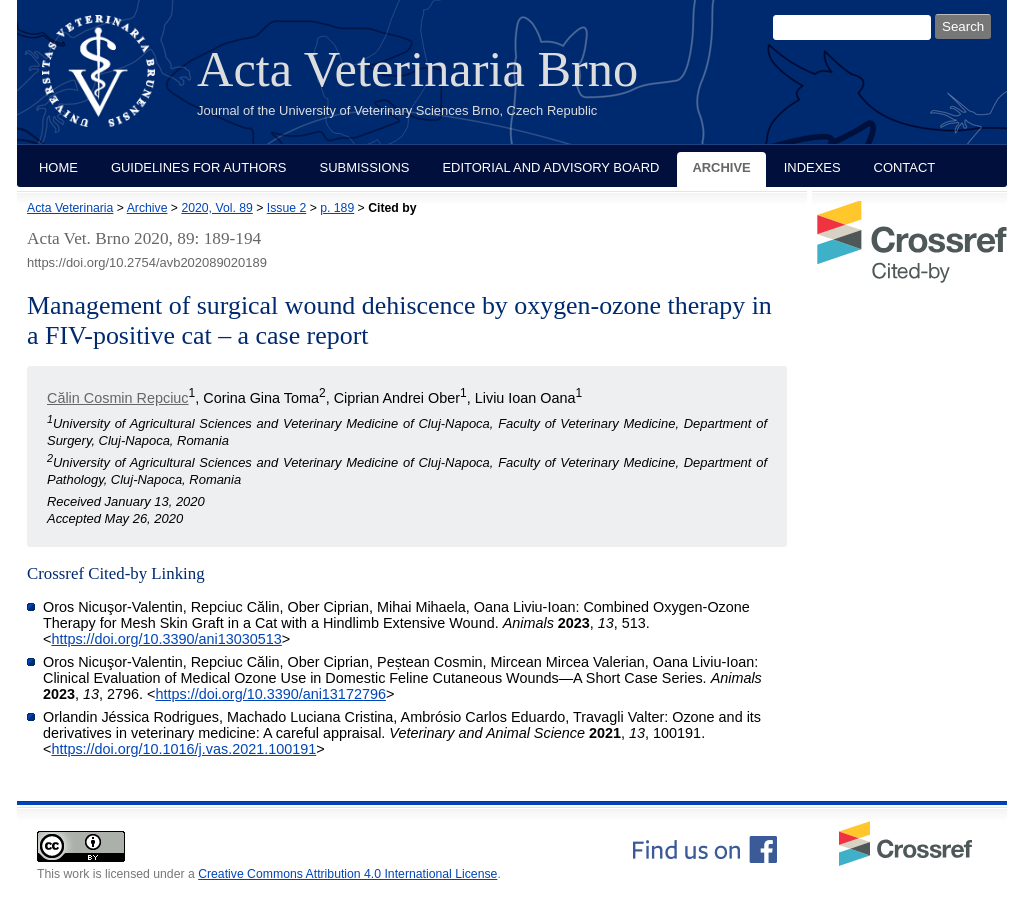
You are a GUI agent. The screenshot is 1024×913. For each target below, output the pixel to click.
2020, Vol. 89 (216, 208)
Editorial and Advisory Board (550, 167)
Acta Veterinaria (70, 208)
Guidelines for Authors (199, 167)
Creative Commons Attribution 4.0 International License (347, 874)
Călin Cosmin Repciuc (118, 398)
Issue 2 (286, 208)
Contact (905, 167)
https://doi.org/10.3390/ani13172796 (270, 694)
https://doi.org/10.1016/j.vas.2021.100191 (183, 749)
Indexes (812, 167)
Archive (721, 167)
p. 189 (337, 208)
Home (58, 167)
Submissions (365, 167)
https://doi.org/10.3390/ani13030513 (166, 639)
